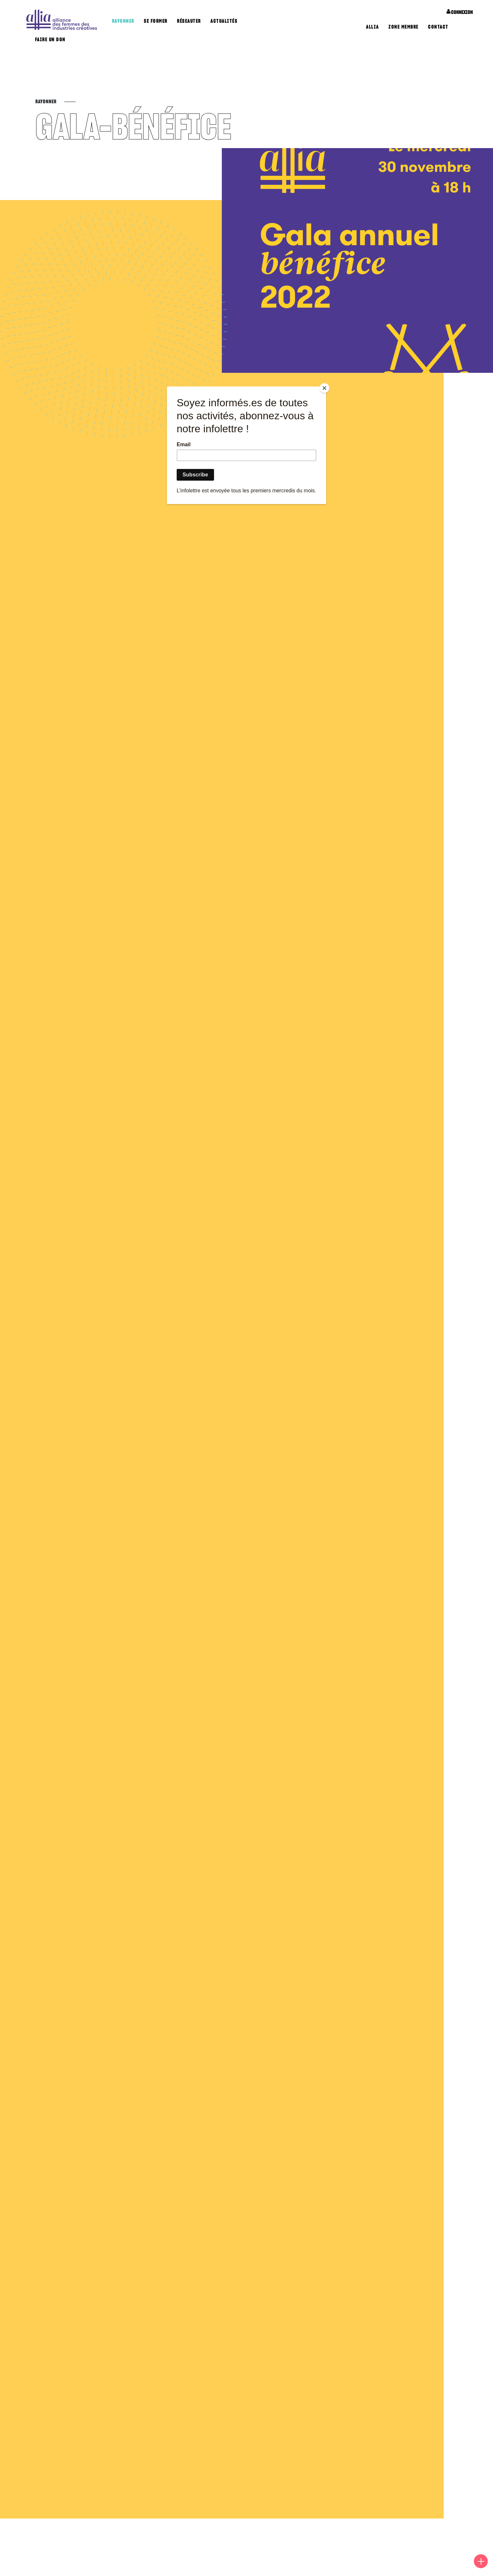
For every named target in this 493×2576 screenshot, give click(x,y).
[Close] (324, 388)
